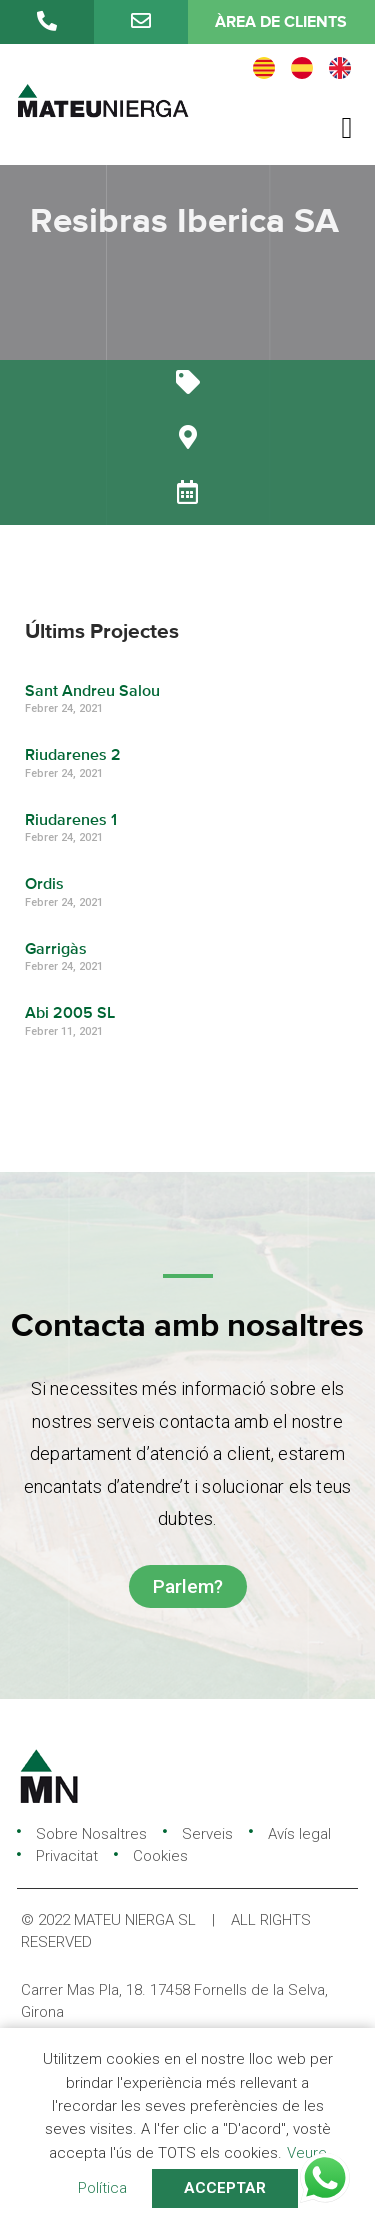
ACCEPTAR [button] (225, 2188)
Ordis (44, 885)
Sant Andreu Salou (92, 692)
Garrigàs (56, 950)
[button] (347, 127)
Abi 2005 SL (70, 1014)
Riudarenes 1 (71, 821)
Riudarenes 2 (73, 756)
